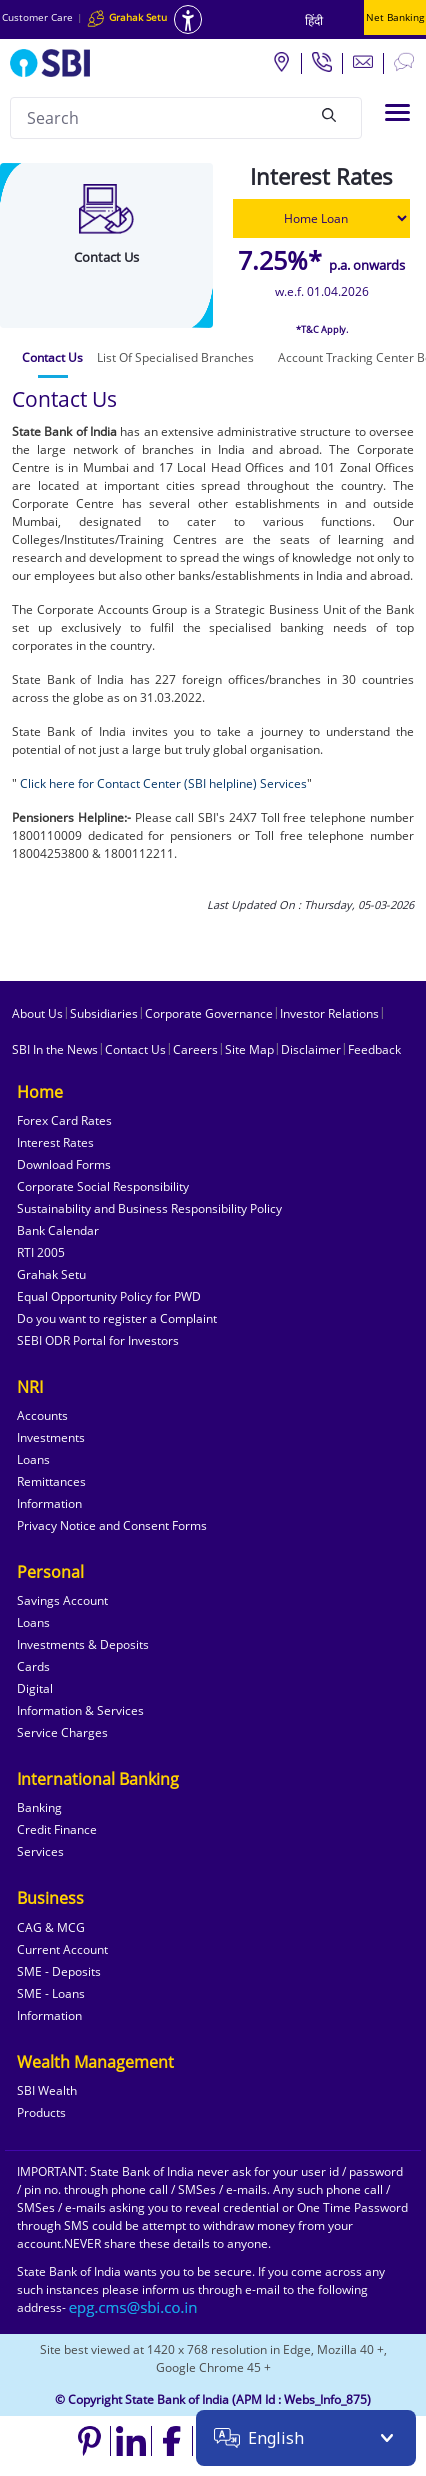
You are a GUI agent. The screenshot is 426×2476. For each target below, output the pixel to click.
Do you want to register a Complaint (117, 1318)
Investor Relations (329, 1013)
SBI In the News (55, 1049)
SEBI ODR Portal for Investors (98, 1340)
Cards (33, 1666)
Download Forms (64, 1164)
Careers (195, 1049)
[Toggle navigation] (397, 112)
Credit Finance (57, 1829)
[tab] (52, 358)
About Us (37, 1013)
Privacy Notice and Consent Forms (112, 1525)
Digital (35, 1688)
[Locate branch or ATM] (281, 61)
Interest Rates (55, 1142)
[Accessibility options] (188, 19)
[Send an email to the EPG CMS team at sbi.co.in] (134, 2307)
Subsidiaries (104, 1013)
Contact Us (135, 1049)
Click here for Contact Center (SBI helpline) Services (162, 783)
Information (49, 1503)
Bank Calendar (58, 1230)
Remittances (51, 1481)
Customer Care (37, 17)
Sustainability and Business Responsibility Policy (149, 1208)
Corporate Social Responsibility (103, 1186)
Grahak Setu (51, 1274)
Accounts (42, 1415)
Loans (33, 1459)
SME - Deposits (59, 1971)
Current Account (62, 1949)
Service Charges (62, 1732)
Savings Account (62, 1600)
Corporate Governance (209, 1013)
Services (40, 1851)
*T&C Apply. (322, 329)
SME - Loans (51, 1993)
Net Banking (395, 17)
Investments (51, 1437)
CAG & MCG (51, 1927)
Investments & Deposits (83, 1644)
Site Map (249, 1049)
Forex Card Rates (64, 1120)
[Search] (329, 115)
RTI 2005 (41, 1252)
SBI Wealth (47, 2090)
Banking (39, 1807)
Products (41, 2112)
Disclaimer (311, 1049)
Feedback (374, 1049)
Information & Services (80, 1710)
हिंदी (314, 20)
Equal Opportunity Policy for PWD (109, 1296)
